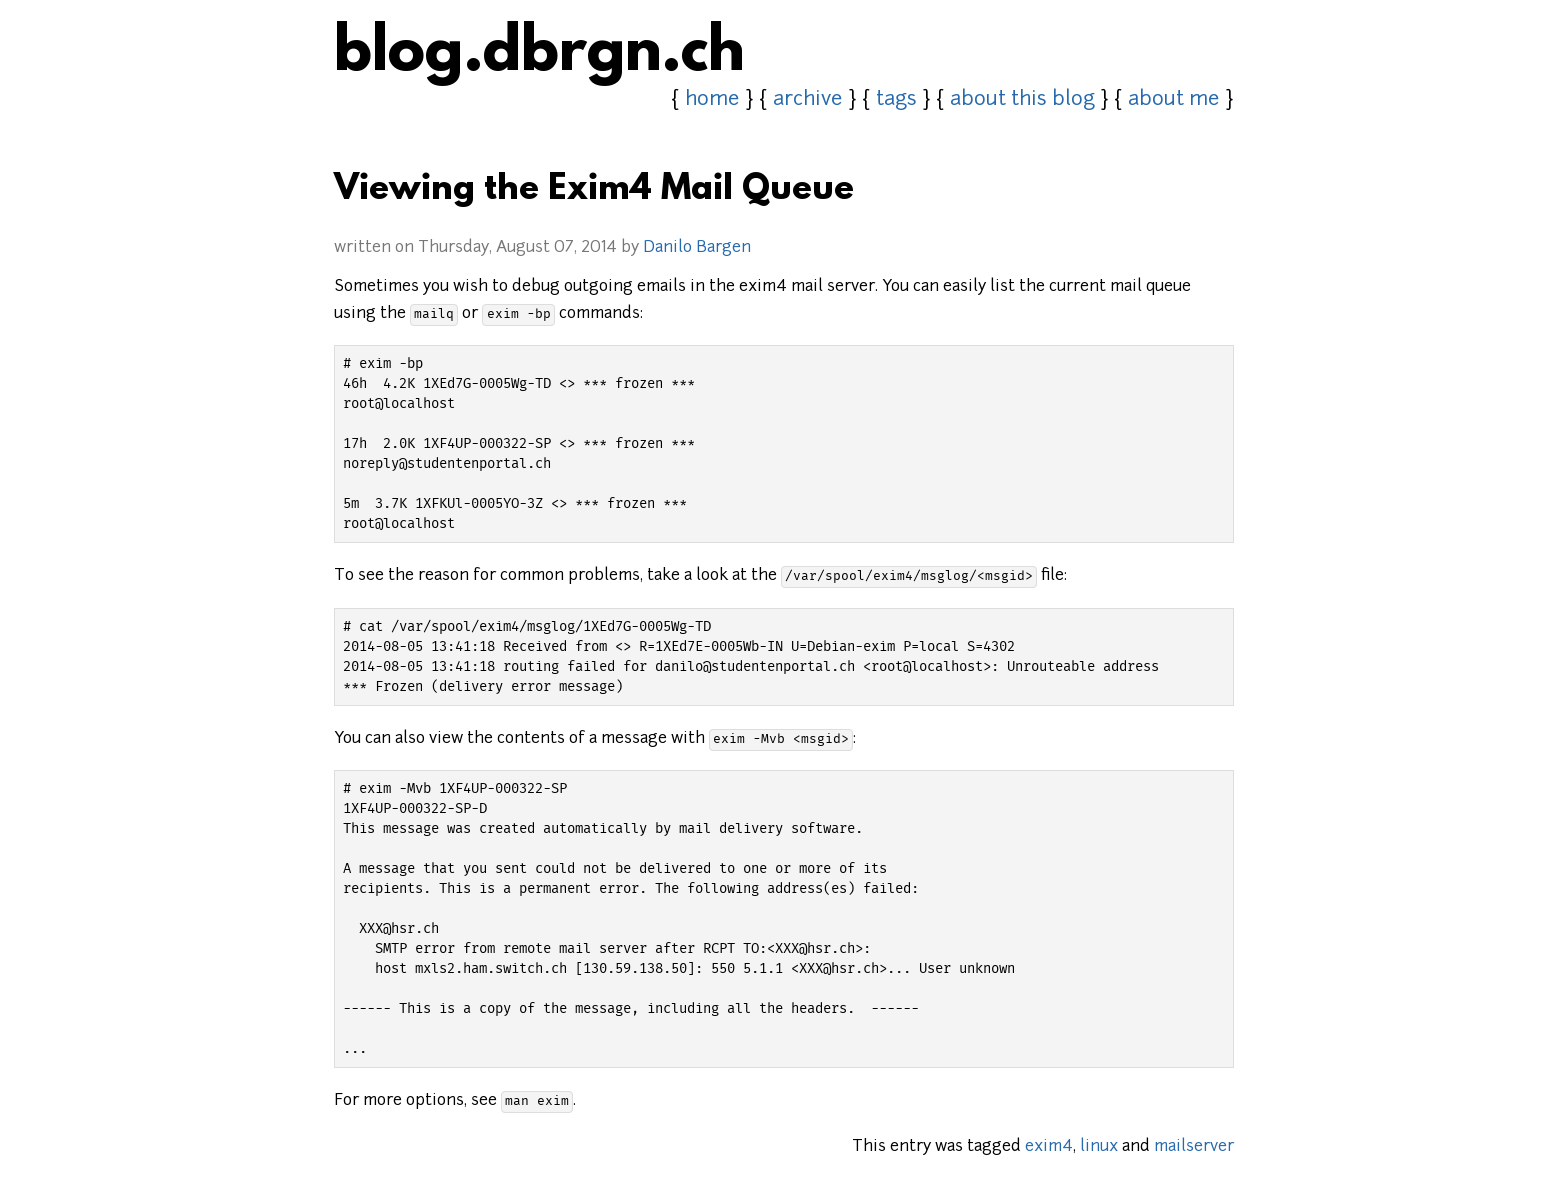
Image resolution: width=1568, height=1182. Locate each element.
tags (896, 100)
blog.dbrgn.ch (539, 55)
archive (808, 100)
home (712, 100)
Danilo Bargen (697, 248)
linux (1099, 1147)
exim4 (1049, 1147)
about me (1174, 100)
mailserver (1194, 1147)
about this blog (1022, 100)
